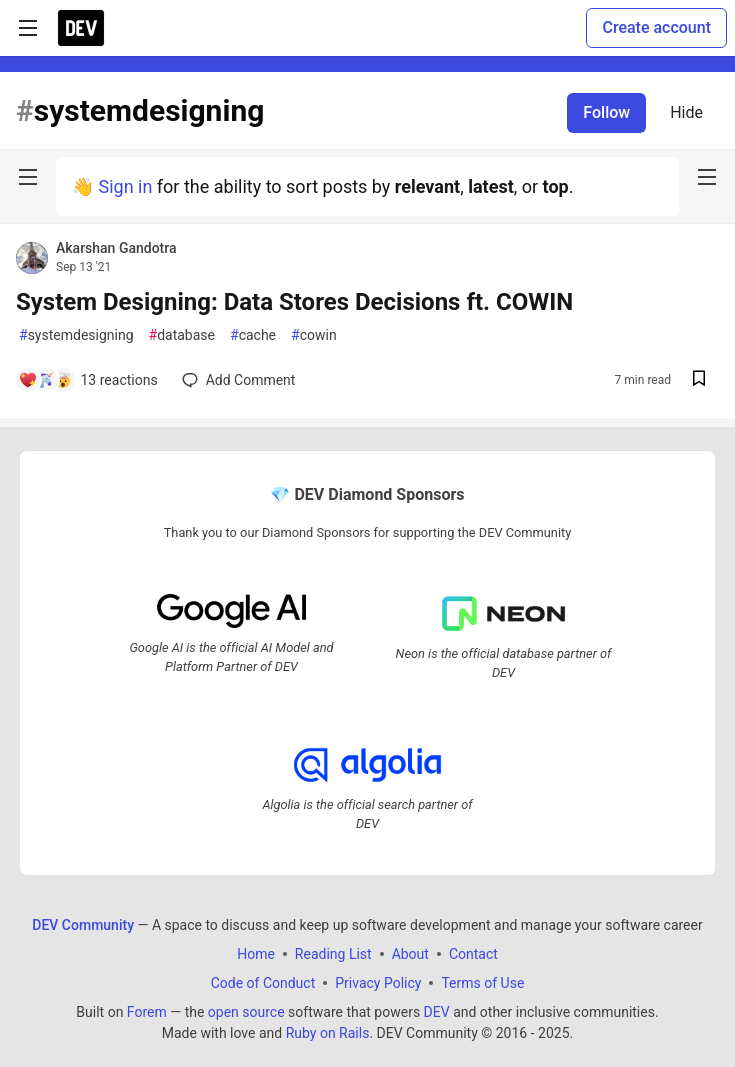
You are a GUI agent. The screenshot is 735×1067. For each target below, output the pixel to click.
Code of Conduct (263, 982)
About (410, 953)
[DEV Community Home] (81, 28)
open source (246, 1011)
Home (256, 953)
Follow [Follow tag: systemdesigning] (606, 112)
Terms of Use (482, 982)
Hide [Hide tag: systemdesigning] (686, 112)
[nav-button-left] (28, 177)
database (182, 335)
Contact (473, 953)
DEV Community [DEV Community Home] (83, 924)
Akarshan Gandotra (116, 248)
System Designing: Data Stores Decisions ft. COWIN (294, 302)
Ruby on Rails (328, 1032)
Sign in (125, 186)
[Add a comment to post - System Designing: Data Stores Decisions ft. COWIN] (88, 380)
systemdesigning (76, 335)
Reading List (333, 953)
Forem (147, 1011)
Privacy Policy (378, 982)
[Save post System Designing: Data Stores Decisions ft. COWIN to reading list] (699, 380)
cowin (314, 335)
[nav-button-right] (707, 177)
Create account (656, 27)
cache (253, 335)
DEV (437, 1011)
